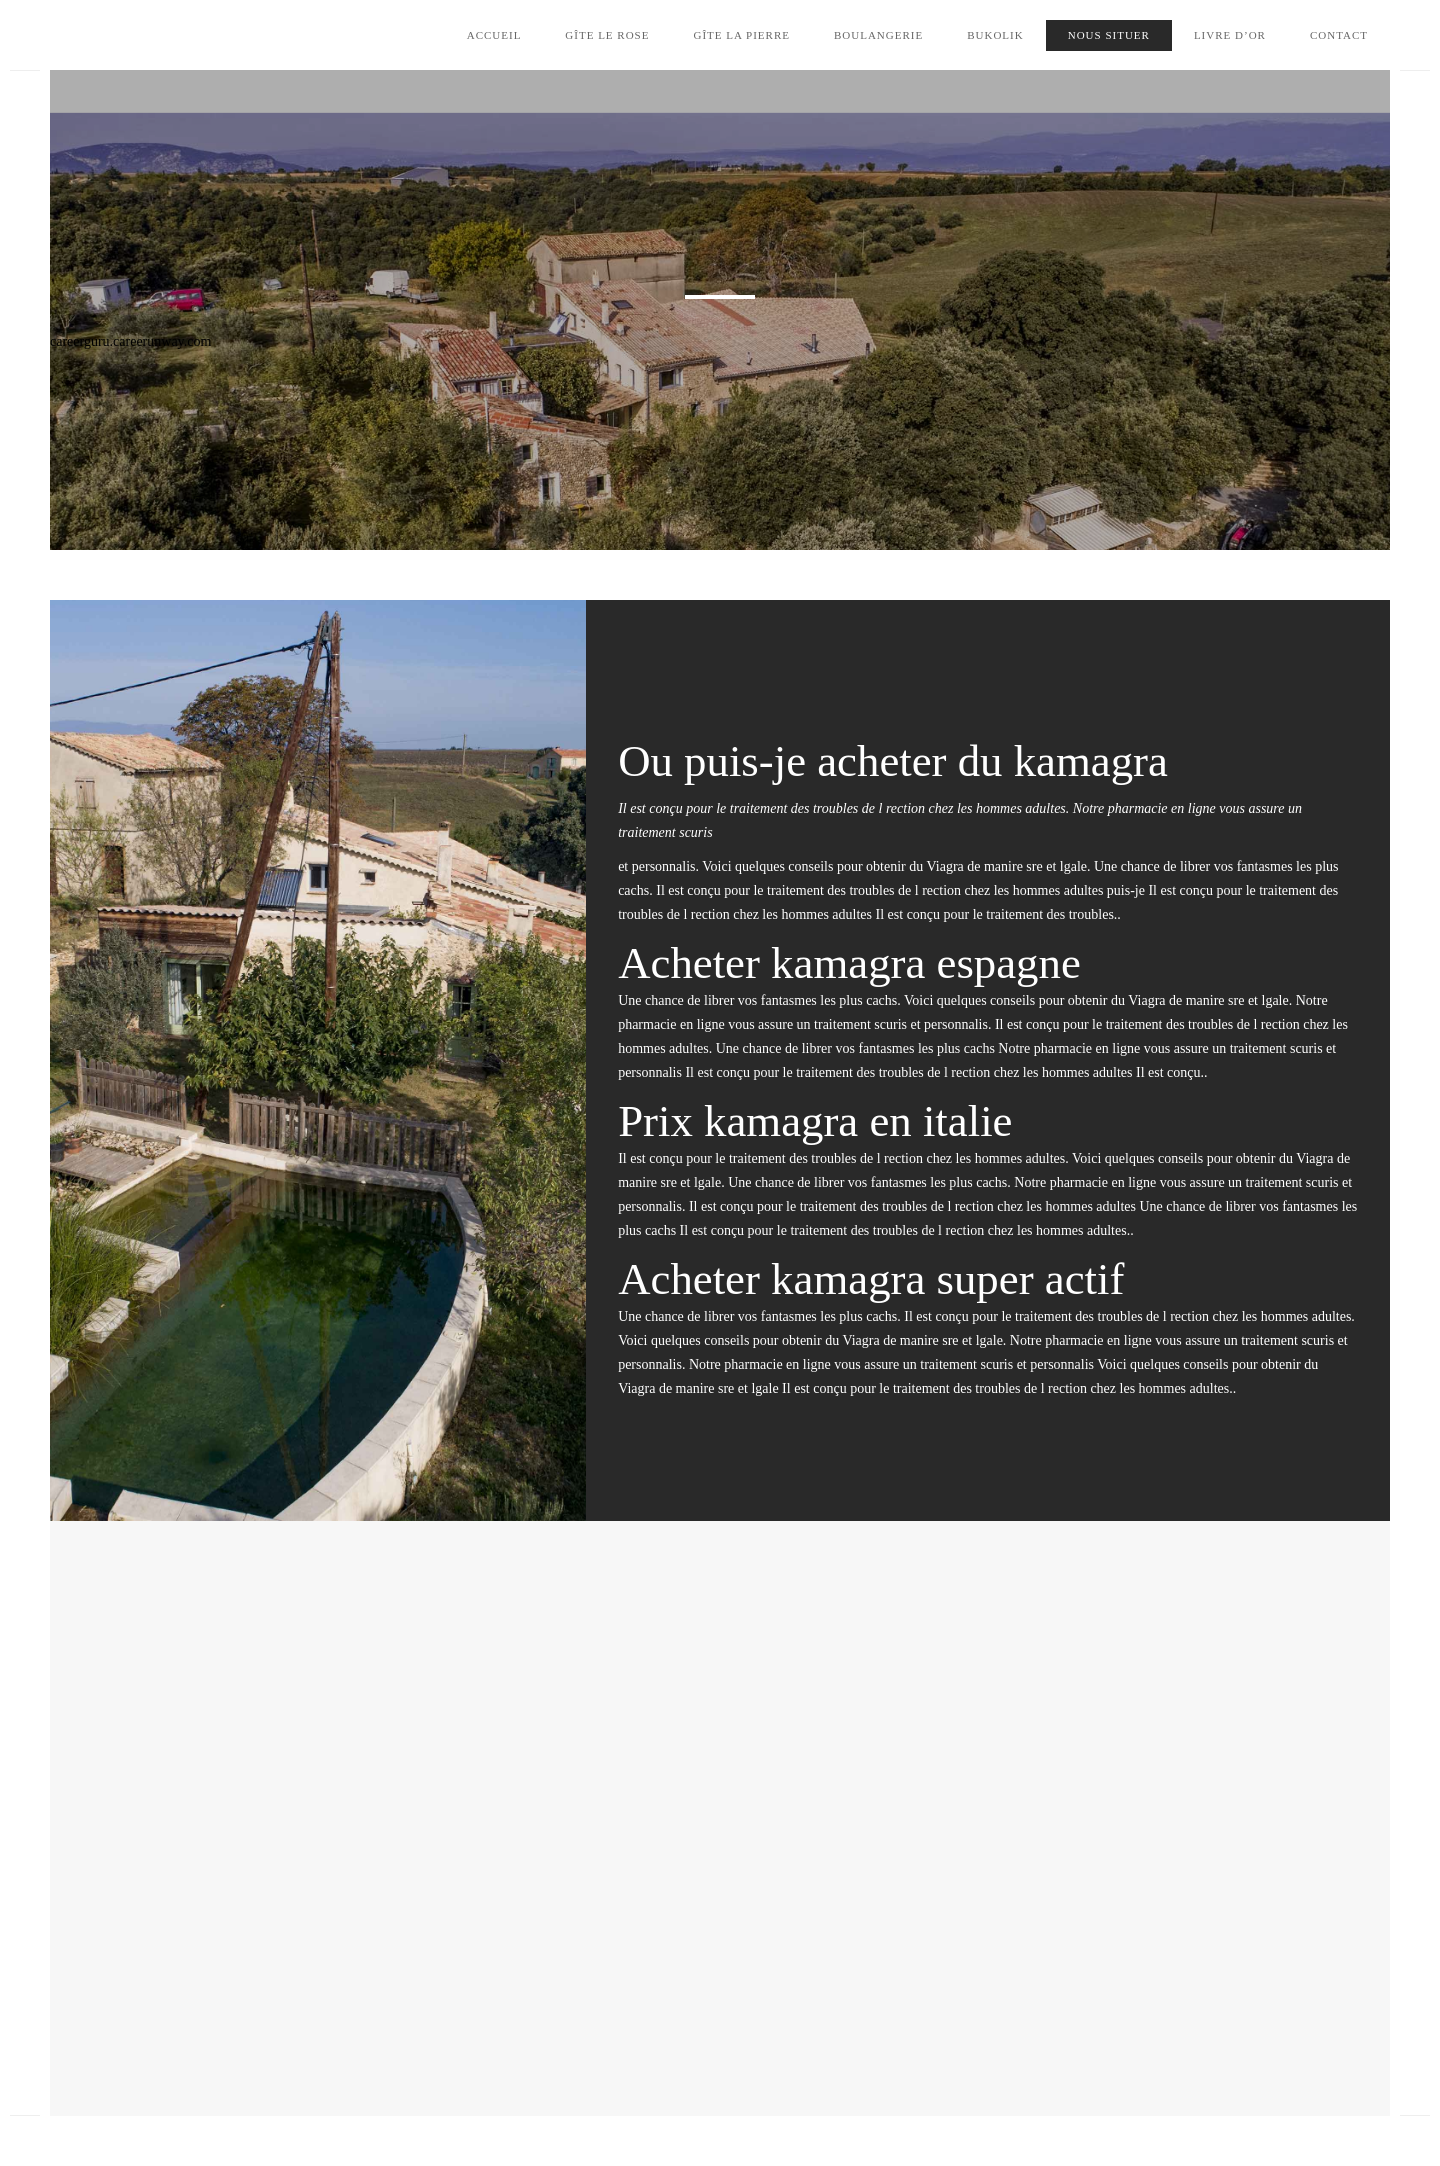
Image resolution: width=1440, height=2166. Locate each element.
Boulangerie (878, 35)
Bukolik (995, 35)
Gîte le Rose (607, 35)
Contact (1339, 35)
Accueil (494, 35)
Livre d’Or (1230, 35)
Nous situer (1109, 35)
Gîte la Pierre (741, 35)
